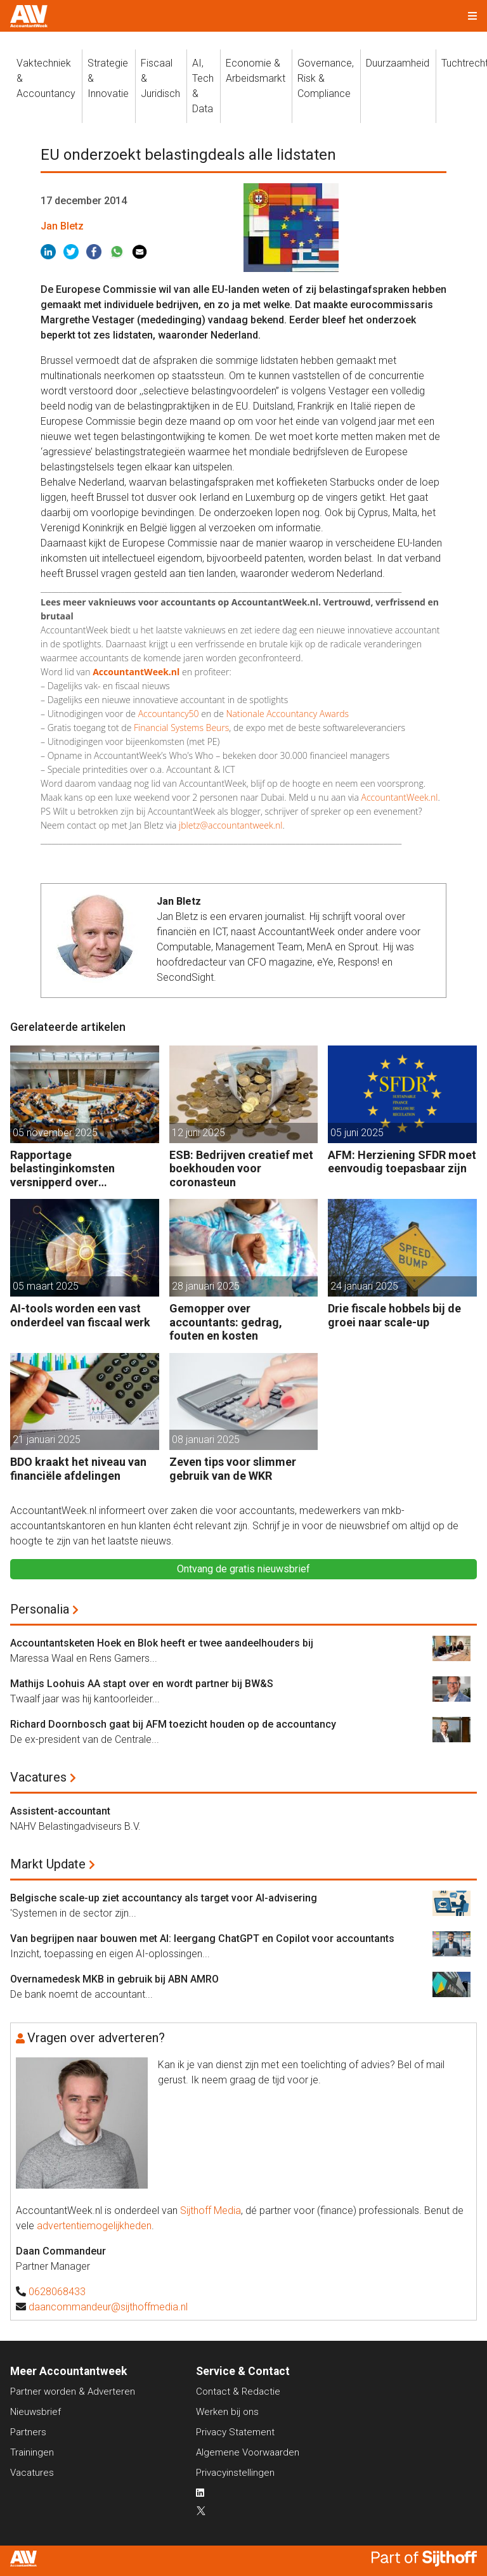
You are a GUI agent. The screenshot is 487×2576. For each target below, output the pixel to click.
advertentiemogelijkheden (94, 2226)
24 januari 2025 (364, 1286)
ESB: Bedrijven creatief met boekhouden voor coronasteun (241, 1168)
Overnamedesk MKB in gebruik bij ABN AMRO (114, 1979)
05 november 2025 (55, 1133)
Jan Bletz (62, 226)
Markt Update (48, 1864)
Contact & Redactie (238, 2391)
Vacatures (38, 1777)
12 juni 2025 (198, 1133)
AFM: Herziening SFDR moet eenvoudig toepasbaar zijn (402, 1161)
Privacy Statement (235, 2432)
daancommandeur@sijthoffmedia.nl (108, 2307)
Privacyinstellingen (235, 2472)
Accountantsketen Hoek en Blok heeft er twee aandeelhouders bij (161, 1643)
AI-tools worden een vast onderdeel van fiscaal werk (80, 1315)
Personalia (39, 1609)
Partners (28, 2432)
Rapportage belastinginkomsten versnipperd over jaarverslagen (62, 1168)
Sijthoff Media (210, 2210)
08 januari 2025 (206, 1440)
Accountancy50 (168, 714)
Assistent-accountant (60, 1811)
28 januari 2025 (206, 1286)
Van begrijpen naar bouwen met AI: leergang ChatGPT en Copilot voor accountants (202, 1938)
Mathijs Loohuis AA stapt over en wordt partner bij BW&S (141, 1684)
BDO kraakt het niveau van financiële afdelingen (78, 1468)
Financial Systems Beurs (181, 728)
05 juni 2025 (357, 1133)
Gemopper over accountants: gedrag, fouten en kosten (225, 1322)
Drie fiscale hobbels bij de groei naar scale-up (394, 1315)
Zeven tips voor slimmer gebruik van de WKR (232, 1468)
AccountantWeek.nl (399, 797)
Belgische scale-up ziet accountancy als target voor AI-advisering (163, 1898)
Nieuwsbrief (35, 2411)
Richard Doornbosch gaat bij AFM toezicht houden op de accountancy (173, 1724)
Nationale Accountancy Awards (287, 714)
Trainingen (32, 2452)
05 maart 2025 (46, 1286)
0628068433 (57, 2292)
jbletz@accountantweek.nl (230, 825)
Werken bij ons (227, 2411)
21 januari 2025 (47, 1440)
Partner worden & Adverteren (72, 2391)
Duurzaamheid (397, 63)
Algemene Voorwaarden (247, 2452)
